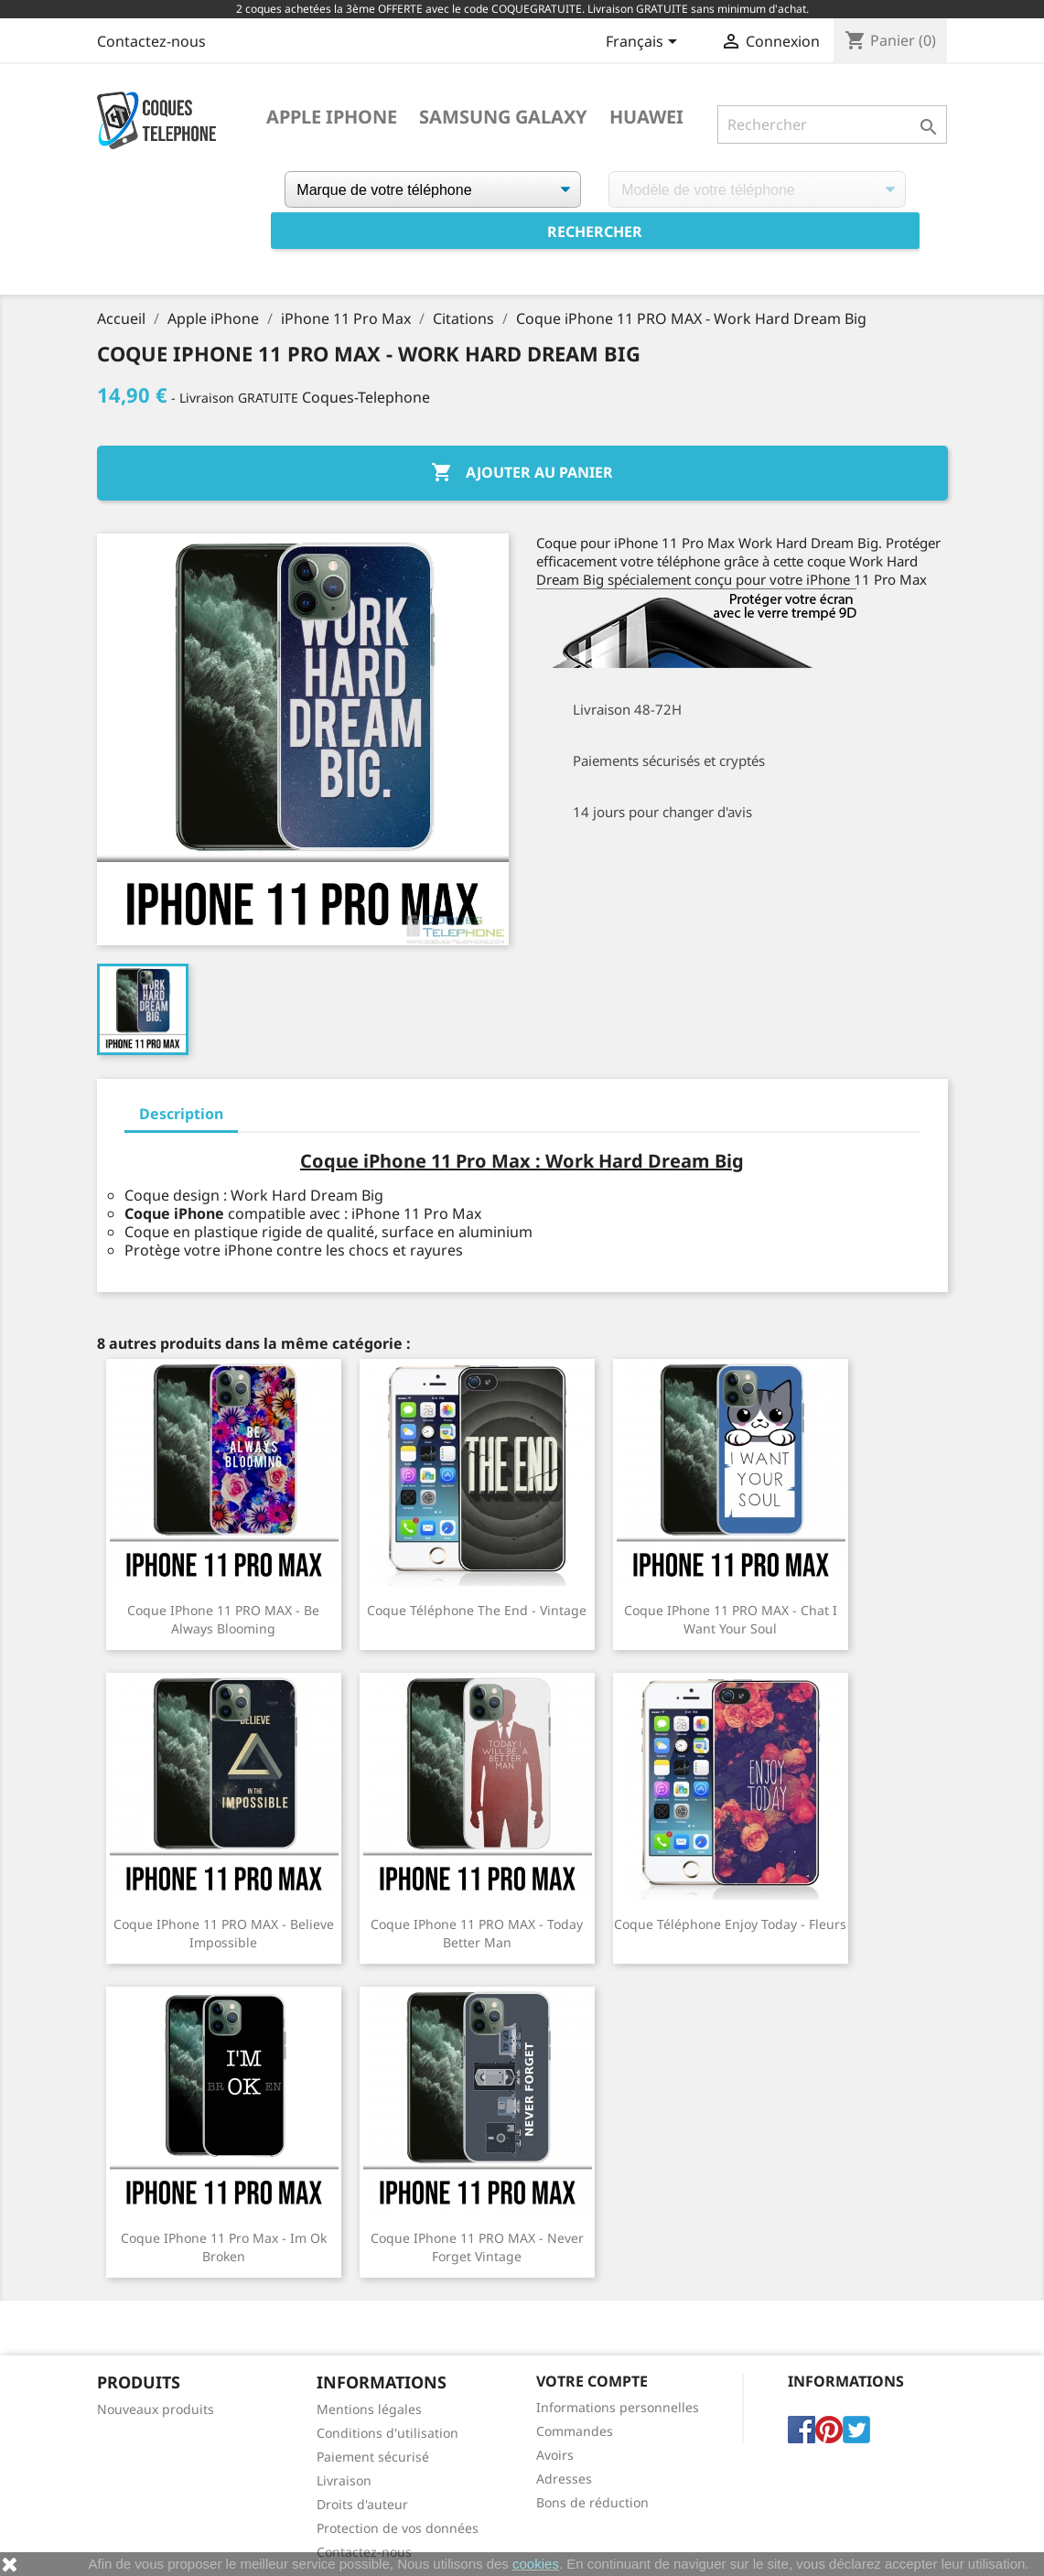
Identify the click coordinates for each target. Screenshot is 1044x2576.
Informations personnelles (617, 2407)
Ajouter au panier (522, 473)
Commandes (574, 2431)
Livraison (344, 2480)
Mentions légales (369, 2409)
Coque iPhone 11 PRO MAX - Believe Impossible (223, 1933)
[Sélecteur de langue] (644, 43)
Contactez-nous (151, 41)
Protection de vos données (398, 2528)
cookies (535, 2563)
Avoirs (555, 2454)
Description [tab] (181, 1114)
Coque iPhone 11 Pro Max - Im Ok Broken (224, 2247)
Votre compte (592, 2381)
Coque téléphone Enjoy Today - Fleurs (730, 1924)
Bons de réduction (592, 2502)
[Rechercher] (832, 124)
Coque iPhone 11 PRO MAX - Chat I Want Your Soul (730, 1619)
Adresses (564, 2478)
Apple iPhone (331, 117)
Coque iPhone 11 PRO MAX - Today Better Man (477, 1933)
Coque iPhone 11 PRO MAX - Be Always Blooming (223, 1619)
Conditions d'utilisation (387, 2432)
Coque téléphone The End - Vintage (477, 1610)
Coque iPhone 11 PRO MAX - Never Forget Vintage (477, 2247)
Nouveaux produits (155, 2409)
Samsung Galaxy (503, 117)
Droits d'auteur (362, 2504)
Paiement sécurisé (373, 2456)
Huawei (646, 117)
